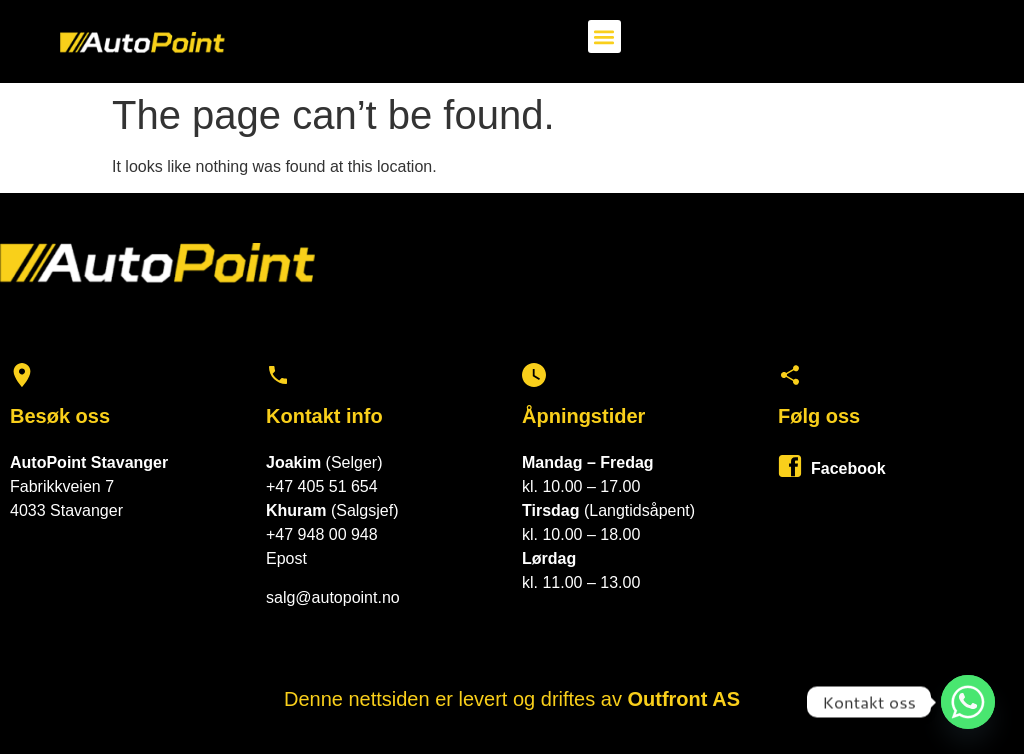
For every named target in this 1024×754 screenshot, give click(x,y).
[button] (604, 36)
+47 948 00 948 (322, 534)
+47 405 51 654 (322, 486)
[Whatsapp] (968, 702)
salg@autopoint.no (333, 597)
